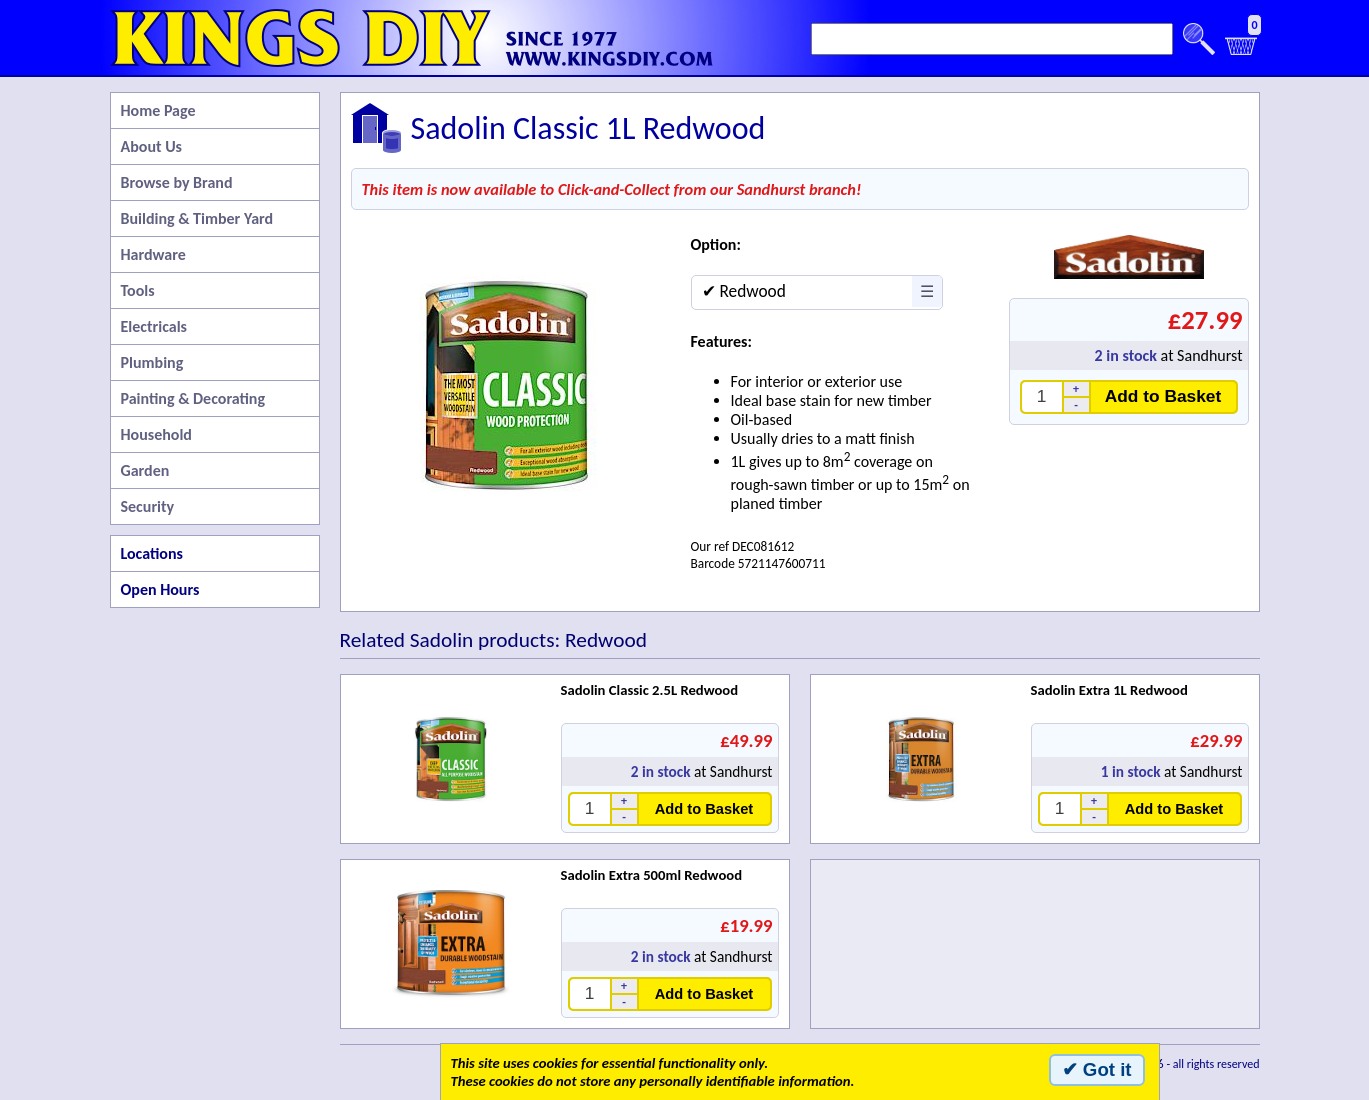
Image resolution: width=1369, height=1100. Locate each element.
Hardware (153, 254)
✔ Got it (1097, 1069)
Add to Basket (1163, 396)
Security (148, 506)
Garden (145, 470)
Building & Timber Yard (197, 218)
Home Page (158, 110)
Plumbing (152, 362)
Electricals (154, 326)
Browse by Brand (177, 182)
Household (156, 434)
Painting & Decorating (193, 398)
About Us (151, 146)
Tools (138, 290)
